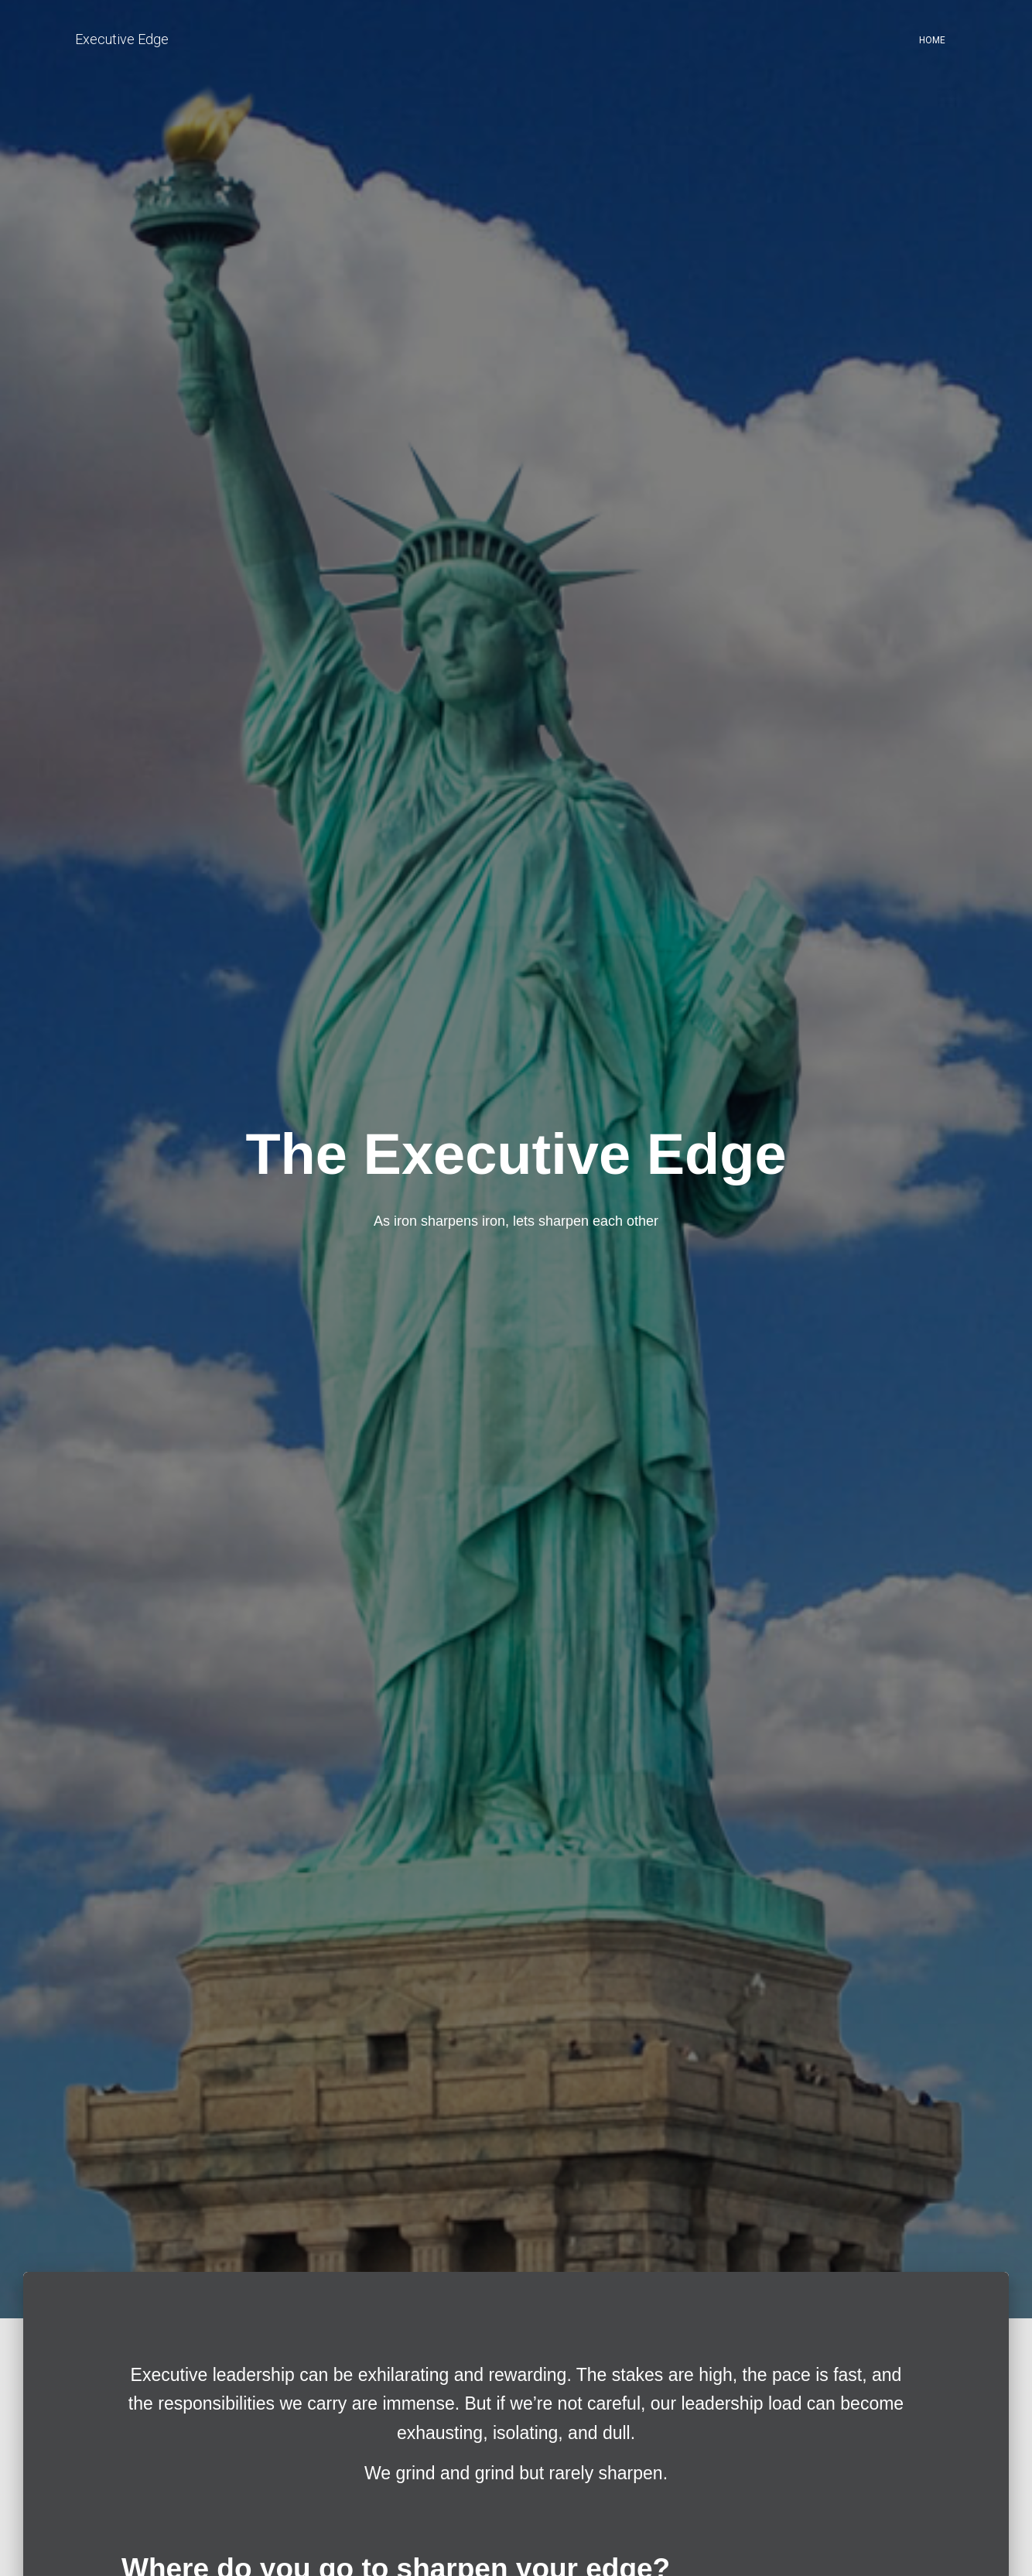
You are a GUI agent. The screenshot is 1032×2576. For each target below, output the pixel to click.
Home (932, 40)
